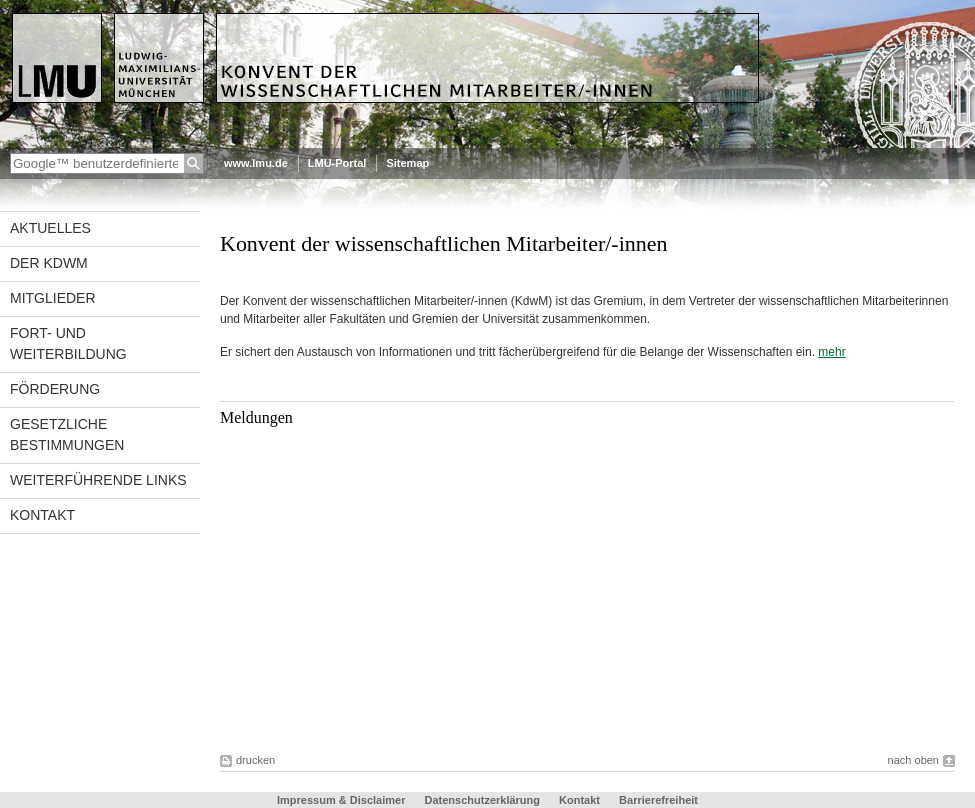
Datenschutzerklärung (482, 800)
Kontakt (42, 515)
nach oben (913, 760)
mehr (831, 352)
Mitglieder (53, 298)
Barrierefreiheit (658, 800)
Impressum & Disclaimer (341, 800)
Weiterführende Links (98, 480)
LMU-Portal (337, 163)
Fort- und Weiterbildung (68, 343)
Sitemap (407, 163)
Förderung (55, 389)
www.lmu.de (256, 163)
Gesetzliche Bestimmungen (67, 434)
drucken (255, 760)
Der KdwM (49, 263)
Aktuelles (50, 228)
